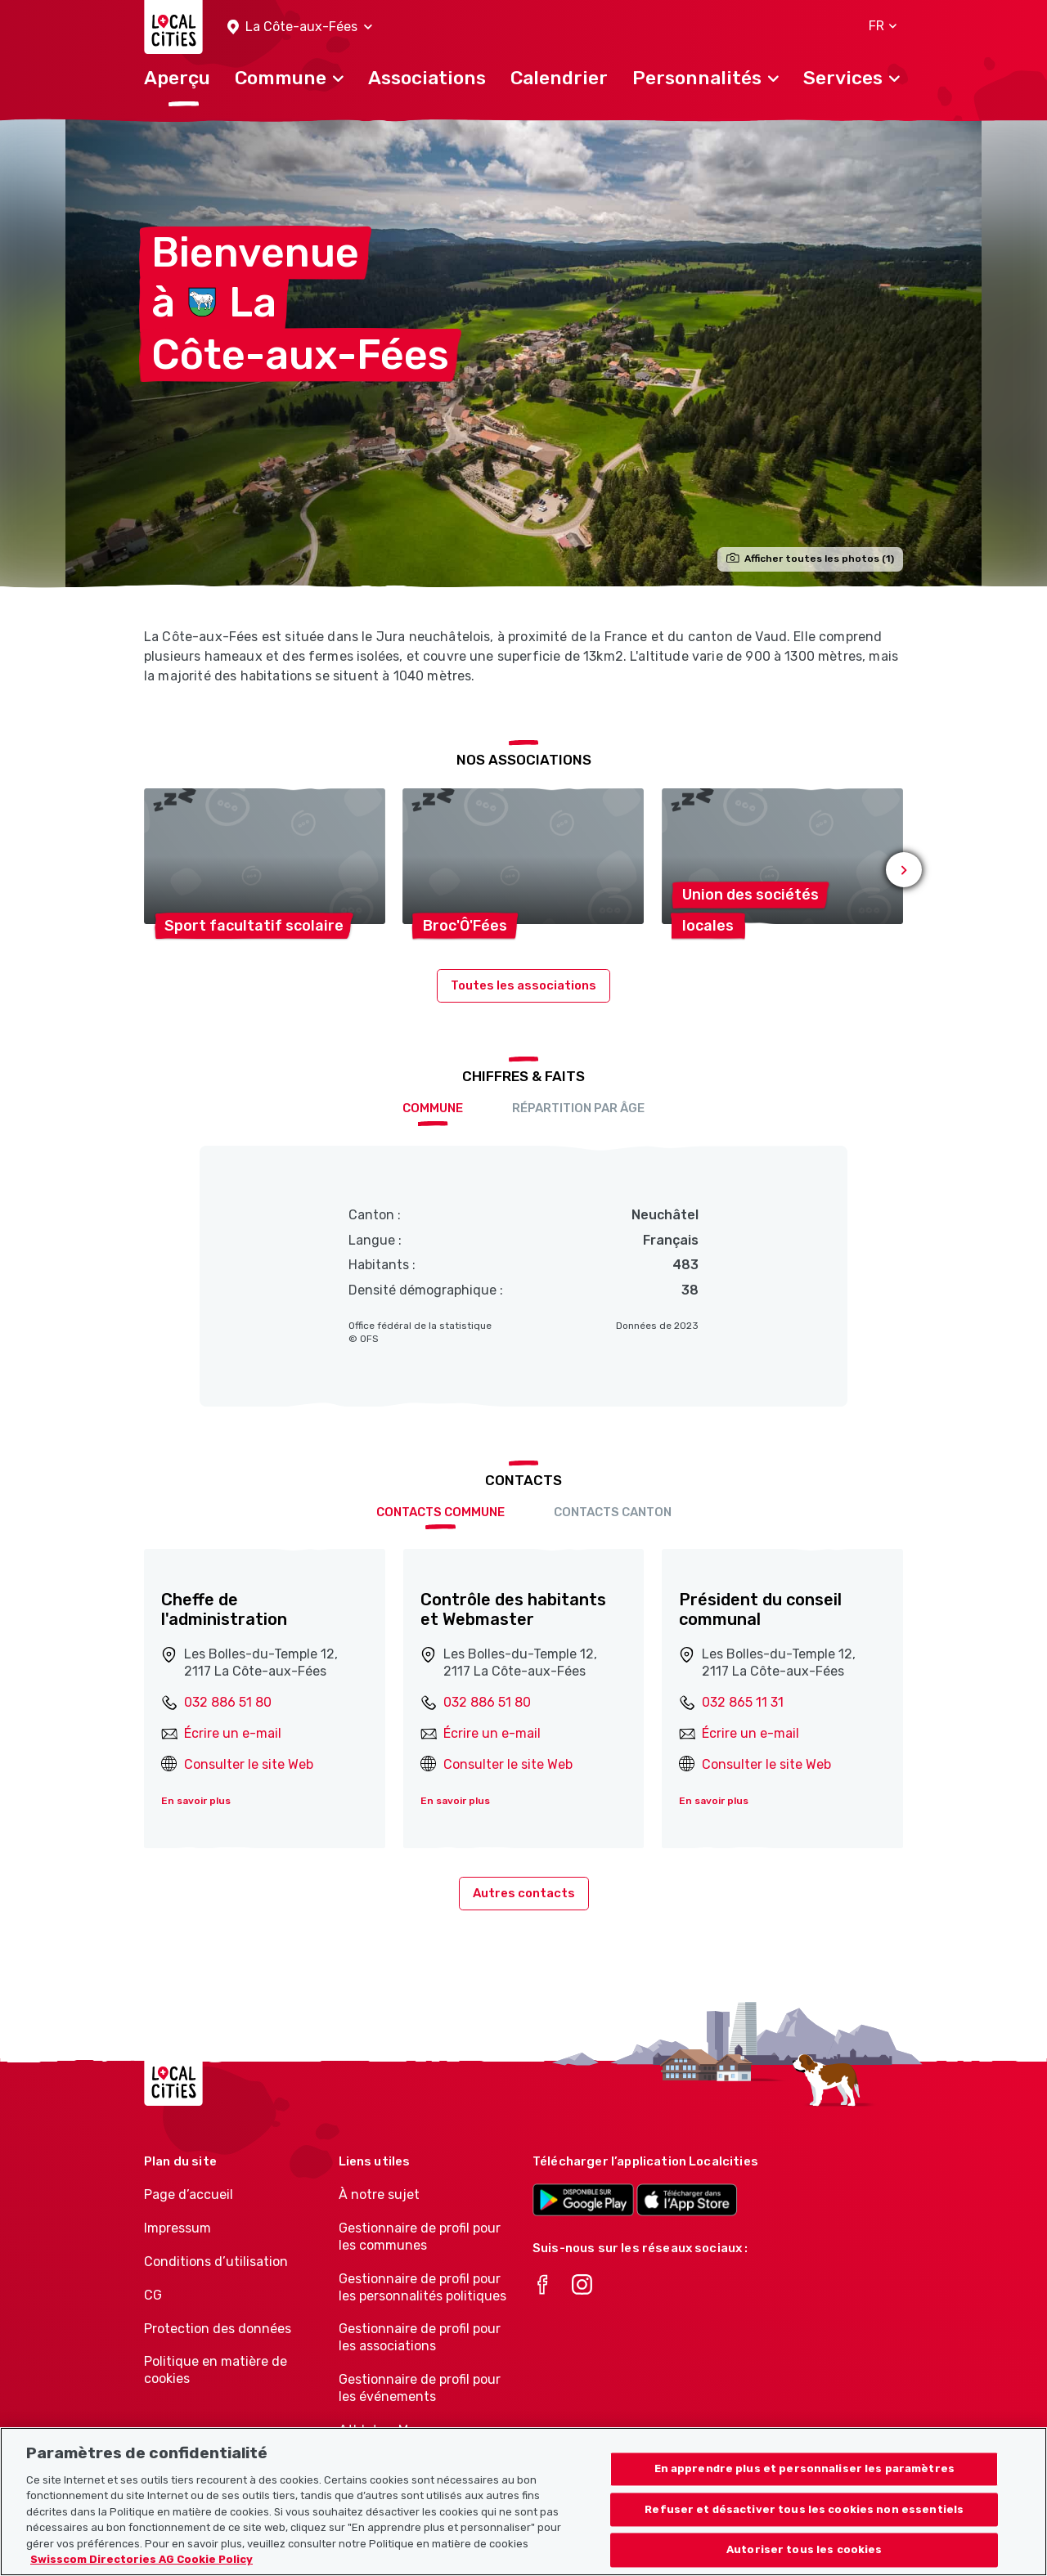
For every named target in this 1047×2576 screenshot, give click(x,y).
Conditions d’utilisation (216, 2261)
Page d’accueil (188, 2194)
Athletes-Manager (395, 2430)
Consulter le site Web (248, 1764)
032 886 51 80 (228, 1702)
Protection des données (217, 2328)
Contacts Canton (613, 1512)
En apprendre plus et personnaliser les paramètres (804, 2479)
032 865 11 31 (743, 1702)
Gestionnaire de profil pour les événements (420, 2388)
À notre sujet (379, 2194)
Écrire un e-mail (232, 1733)
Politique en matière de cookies (215, 2370)
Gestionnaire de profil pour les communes (420, 2236)
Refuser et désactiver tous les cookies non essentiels (804, 2520)
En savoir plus (196, 1800)
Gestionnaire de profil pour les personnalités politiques (422, 2287)
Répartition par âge (578, 1108)
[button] (299, 27)
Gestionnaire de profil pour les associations (420, 2337)
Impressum (177, 2228)
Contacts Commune (440, 1512)
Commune (432, 1108)
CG (153, 2295)
